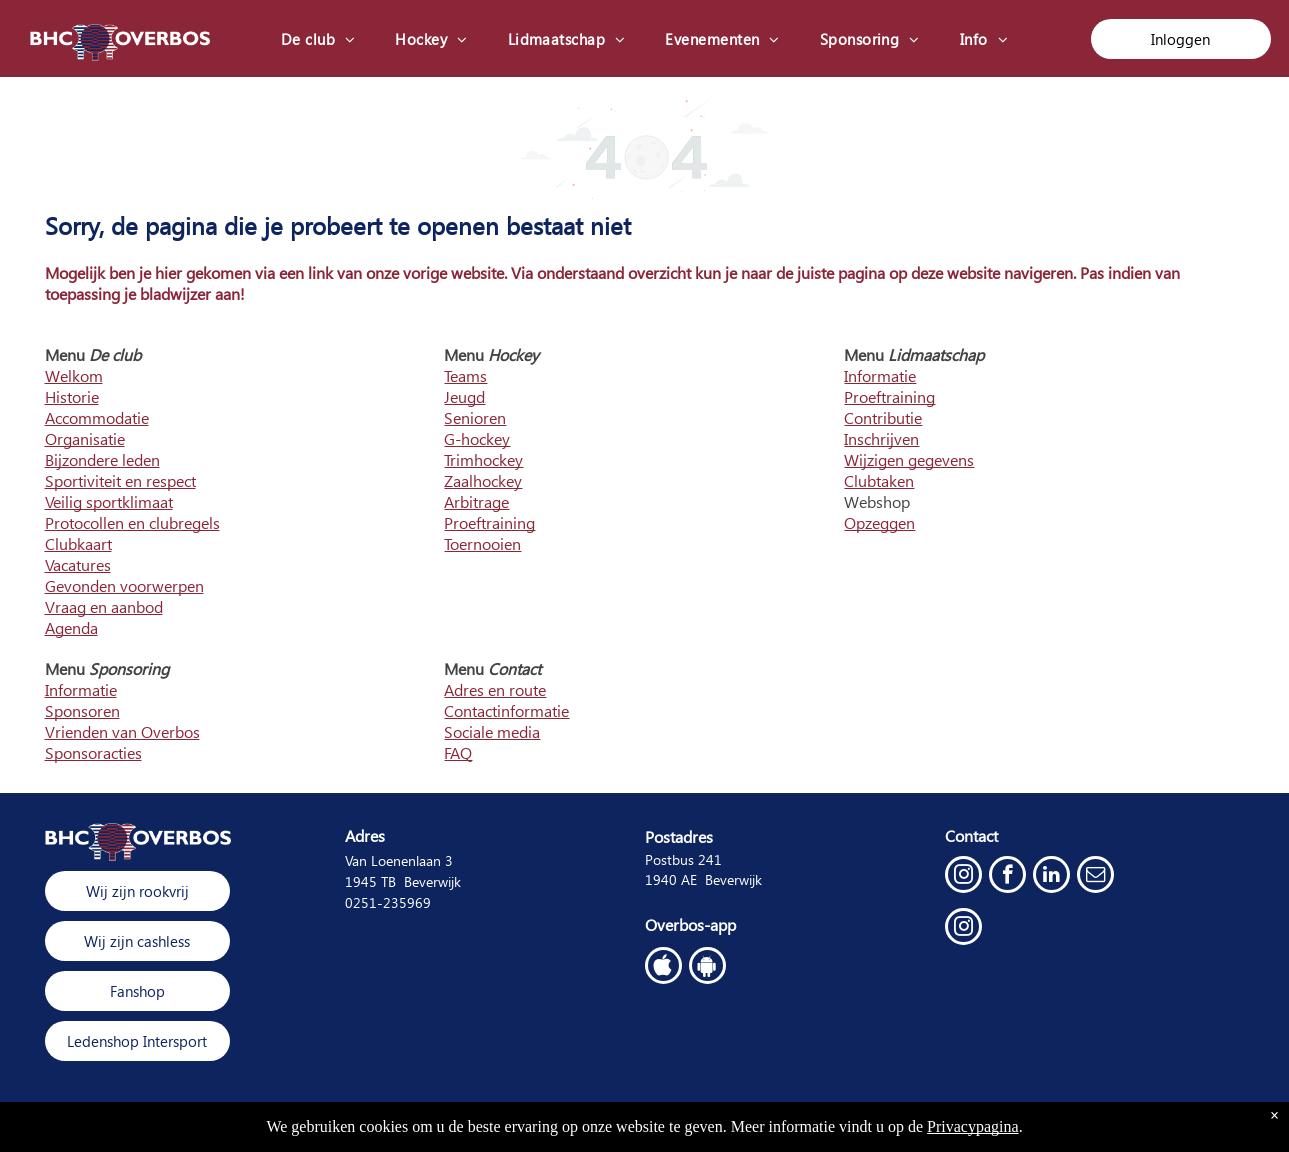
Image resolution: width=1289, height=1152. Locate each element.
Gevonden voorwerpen (124, 585)
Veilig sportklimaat (109, 501)
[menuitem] (318, 38)
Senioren (475, 417)
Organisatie (85, 438)
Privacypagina (973, 1126)
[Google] (707, 968)
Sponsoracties (93, 752)
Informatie (880, 375)
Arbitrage (476, 501)
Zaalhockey (483, 480)
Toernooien (482, 543)
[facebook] (1007, 877)
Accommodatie (97, 417)
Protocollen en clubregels (132, 522)
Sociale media (492, 731)
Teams (465, 375)
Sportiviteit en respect (120, 480)
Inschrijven (881, 438)
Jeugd (464, 396)
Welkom (74, 375)
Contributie (883, 417)
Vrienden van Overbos (122, 731)
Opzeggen (879, 522)
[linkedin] (1051, 877)
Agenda (71, 627)
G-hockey (477, 438)
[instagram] (963, 877)
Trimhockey (483, 459)
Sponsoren (82, 710)
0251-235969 (388, 902)
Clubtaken (879, 480)
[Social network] (663, 968)
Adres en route (495, 689)
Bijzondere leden (102, 459)
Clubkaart (78, 543)
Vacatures (78, 564)
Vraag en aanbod (104, 606)
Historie (72, 396)
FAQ (458, 752)
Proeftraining (489, 522)
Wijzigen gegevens (909, 459)
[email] (1095, 877)
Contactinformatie (506, 710)
